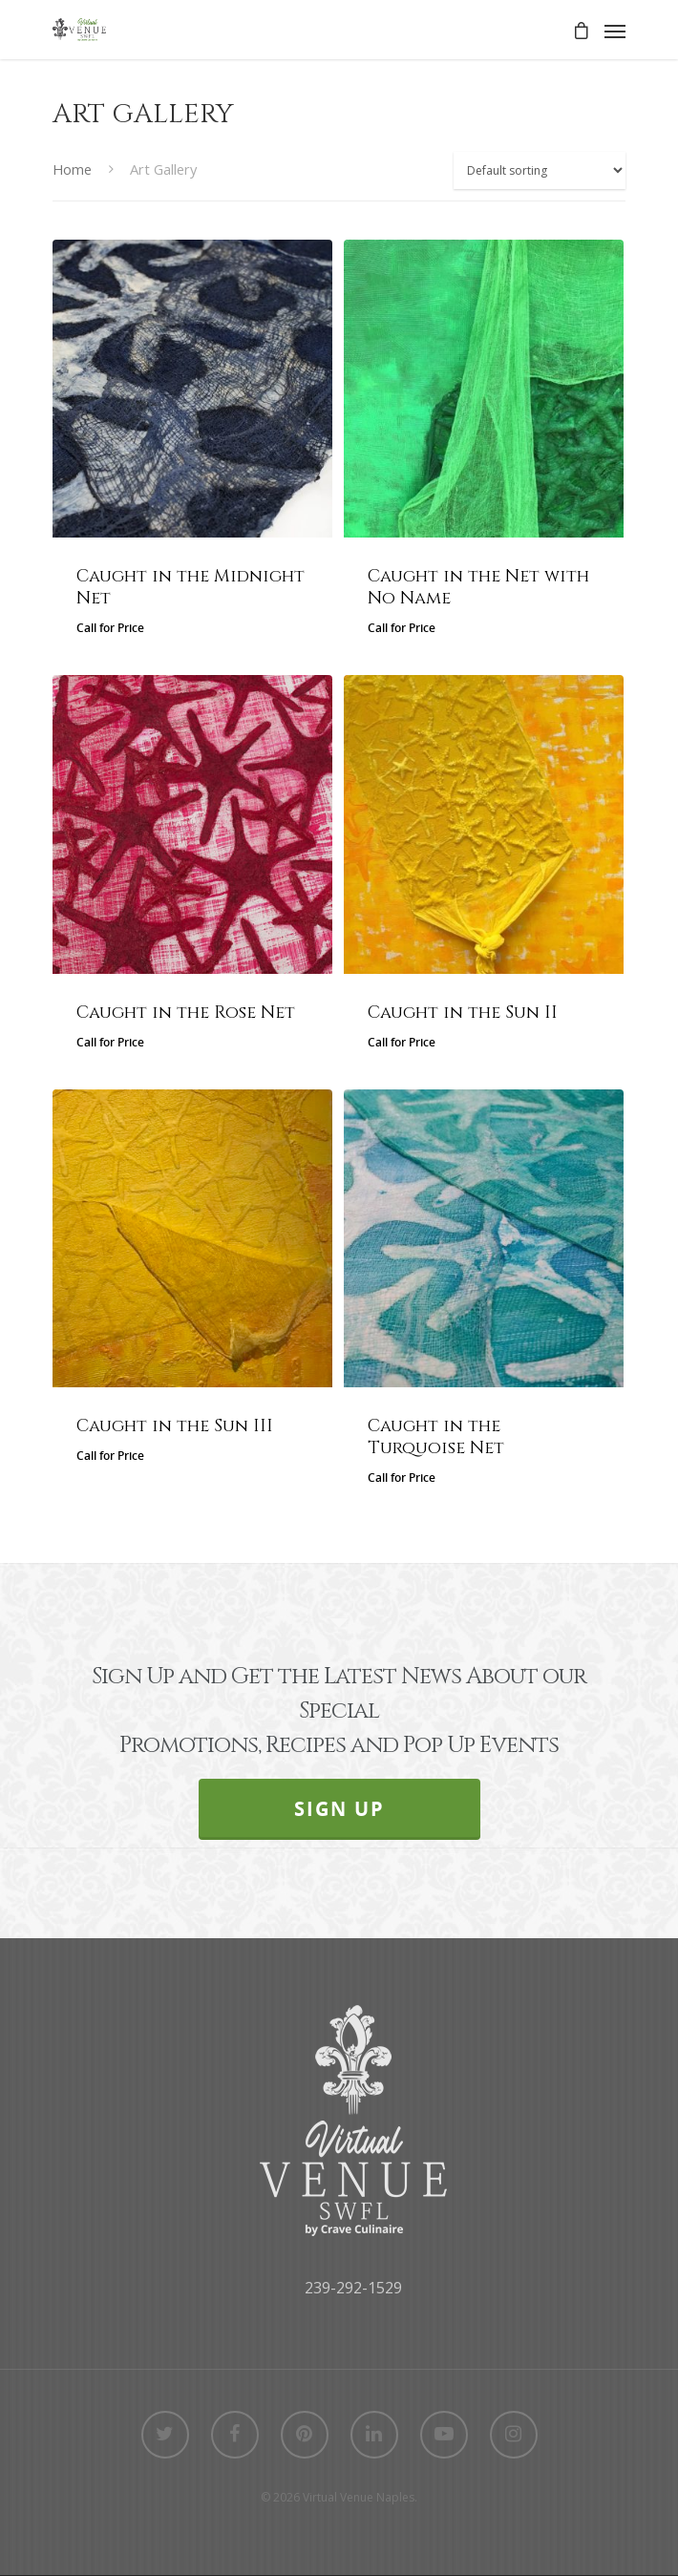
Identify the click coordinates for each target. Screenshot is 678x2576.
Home (72, 169)
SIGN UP (339, 1809)
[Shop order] (539, 170)
